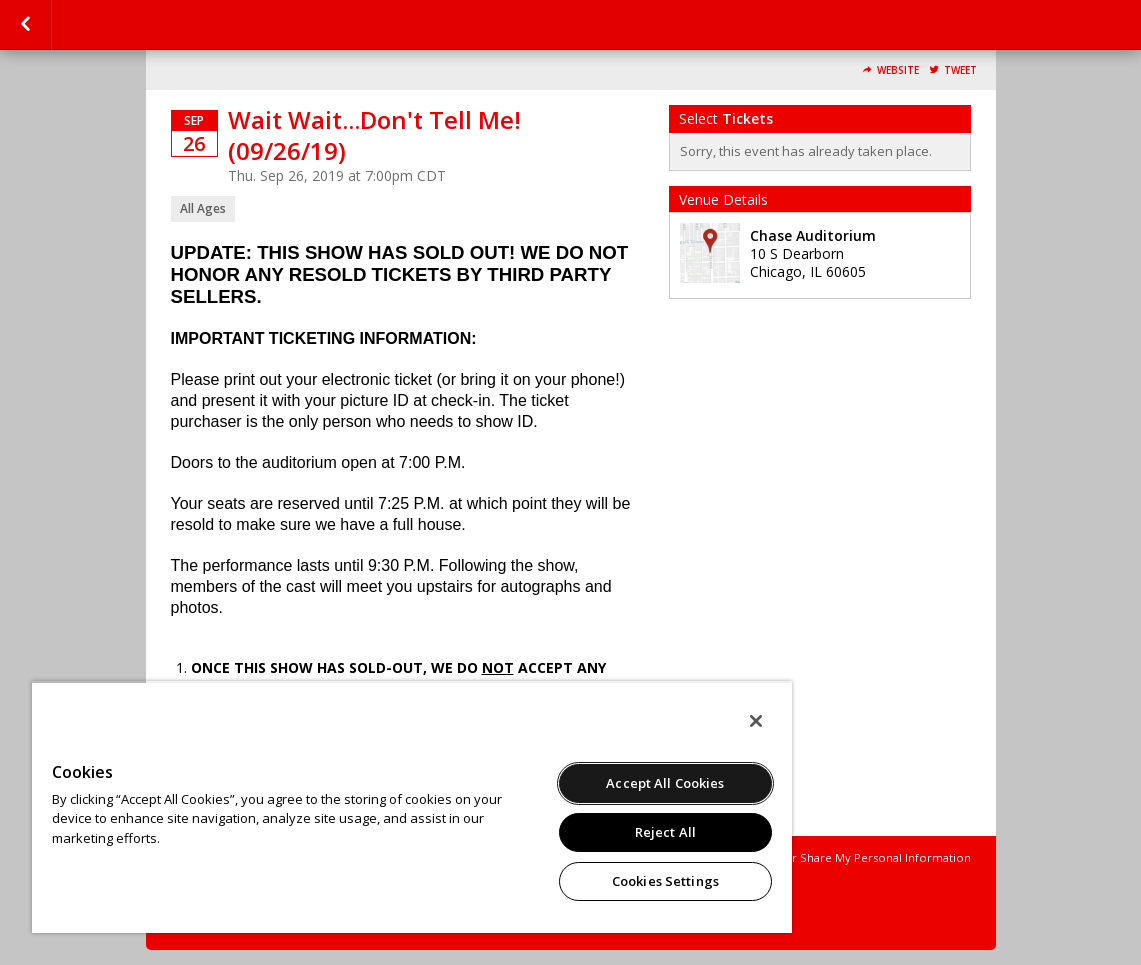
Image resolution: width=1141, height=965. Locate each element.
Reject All (665, 832)
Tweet (960, 70)
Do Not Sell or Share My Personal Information (845, 857)
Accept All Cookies (665, 783)
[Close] (756, 721)
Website (898, 70)
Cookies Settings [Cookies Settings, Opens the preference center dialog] (665, 881)
